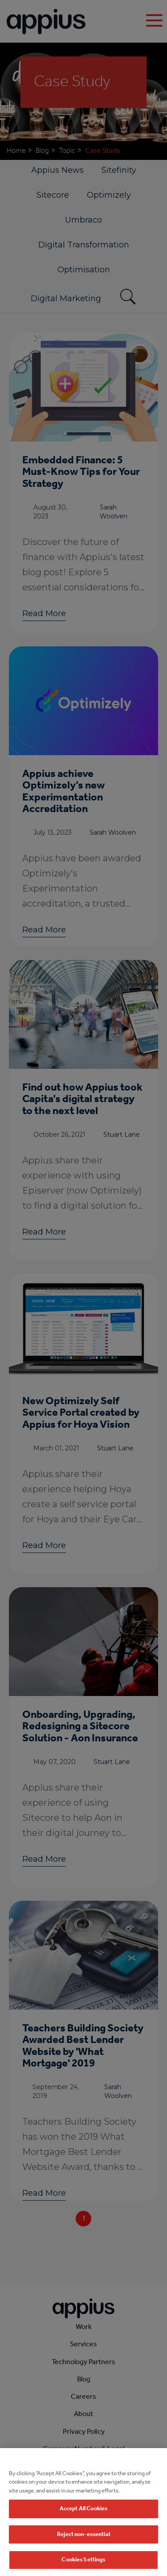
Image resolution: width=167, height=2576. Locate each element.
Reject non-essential (83, 2555)
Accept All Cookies (83, 2530)
